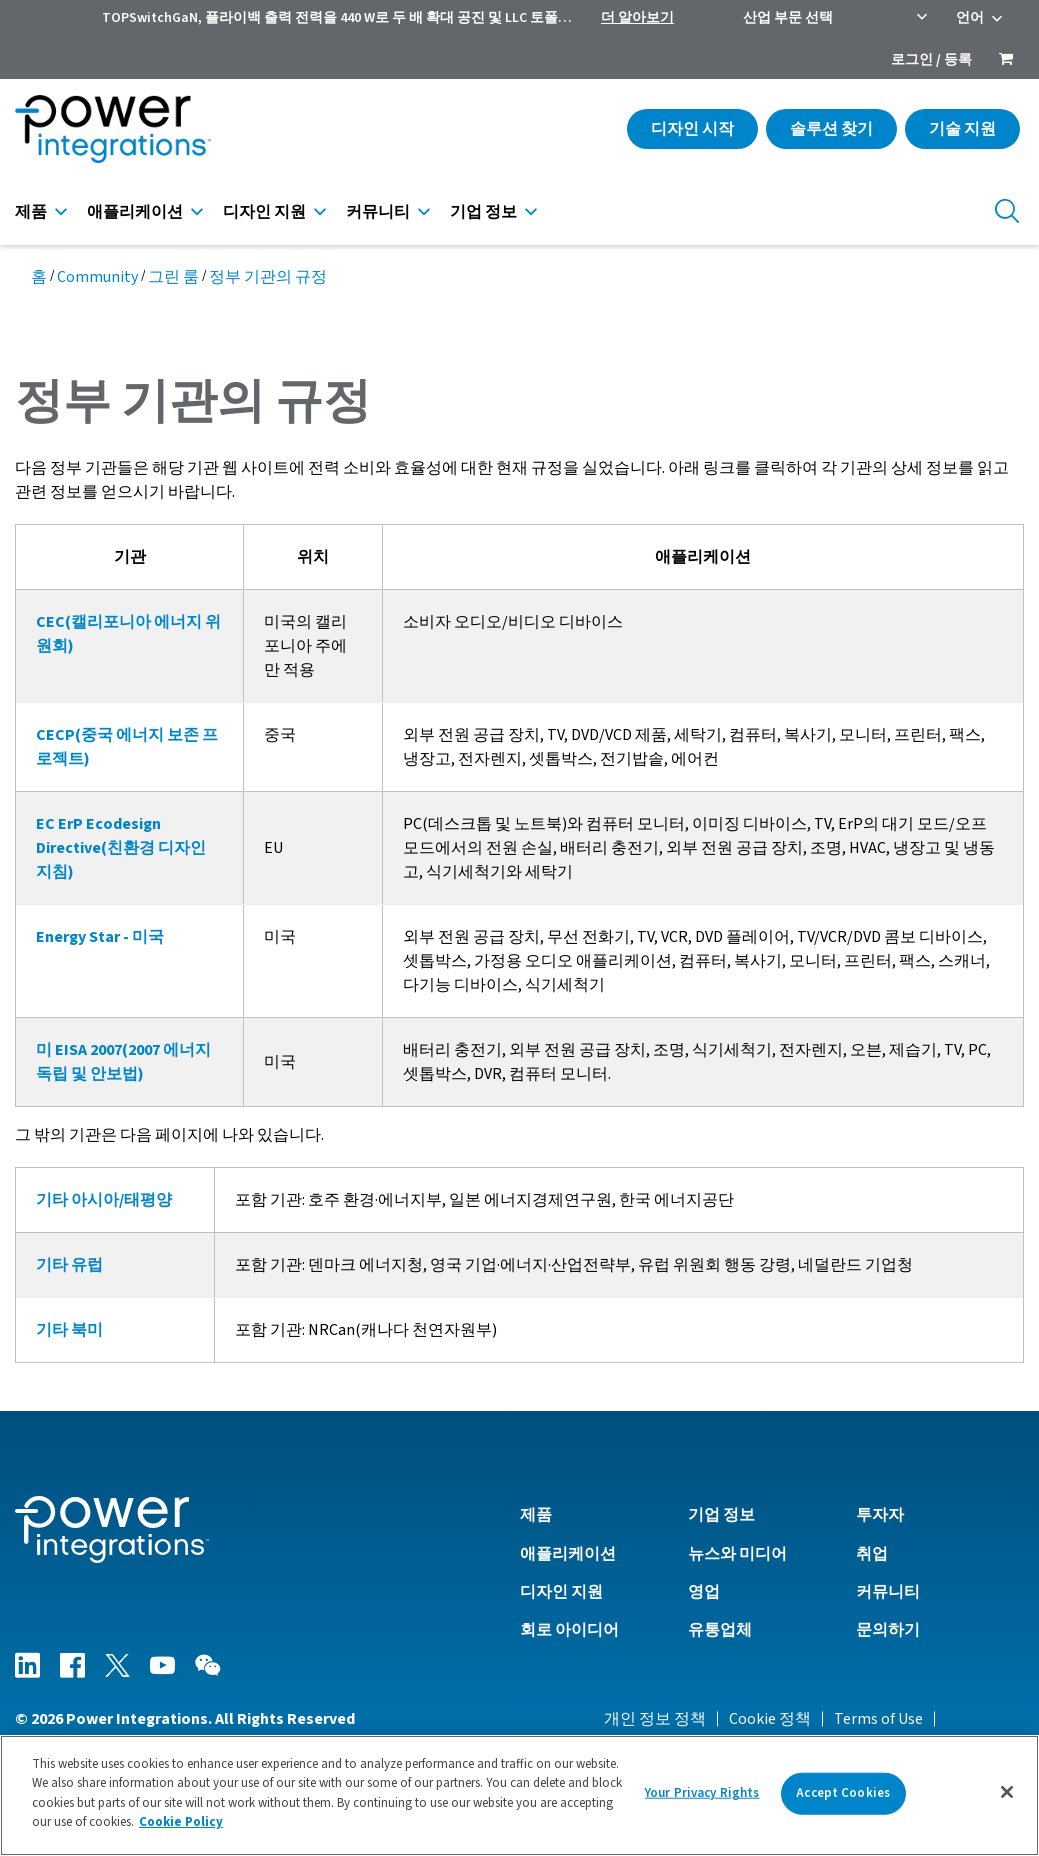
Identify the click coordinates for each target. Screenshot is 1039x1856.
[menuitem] (1006, 61)
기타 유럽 (69, 1265)
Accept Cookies (843, 1793)
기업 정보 (483, 212)
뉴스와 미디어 (737, 1554)
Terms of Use (878, 1719)
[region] (519, 1795)
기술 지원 (962, 129)
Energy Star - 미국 (100, 937)
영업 (704, 1592)
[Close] (1007, 1792)
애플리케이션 (135, 212)
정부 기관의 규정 (268, 277)
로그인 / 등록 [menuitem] (931, 60)
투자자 (880, 1515)
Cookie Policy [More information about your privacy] (181, 1822)
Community (97, 277)
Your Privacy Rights (702, 1793)
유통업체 (720, 1630)
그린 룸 (173, 277)
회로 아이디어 (569, 1630)
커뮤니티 (378, 212)
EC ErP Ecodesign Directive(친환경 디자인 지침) (121, 848)
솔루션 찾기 (831, 129)
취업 (872, 1554)
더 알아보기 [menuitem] (637, 18)
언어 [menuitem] (970, 18)
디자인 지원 (264, 212)
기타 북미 (69, 1330)
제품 (31, 212)
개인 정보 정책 (655, 1719)
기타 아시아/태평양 (104, 1200)
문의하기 (888, 1630)
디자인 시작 (692, 129)
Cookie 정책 (770, 1719)
